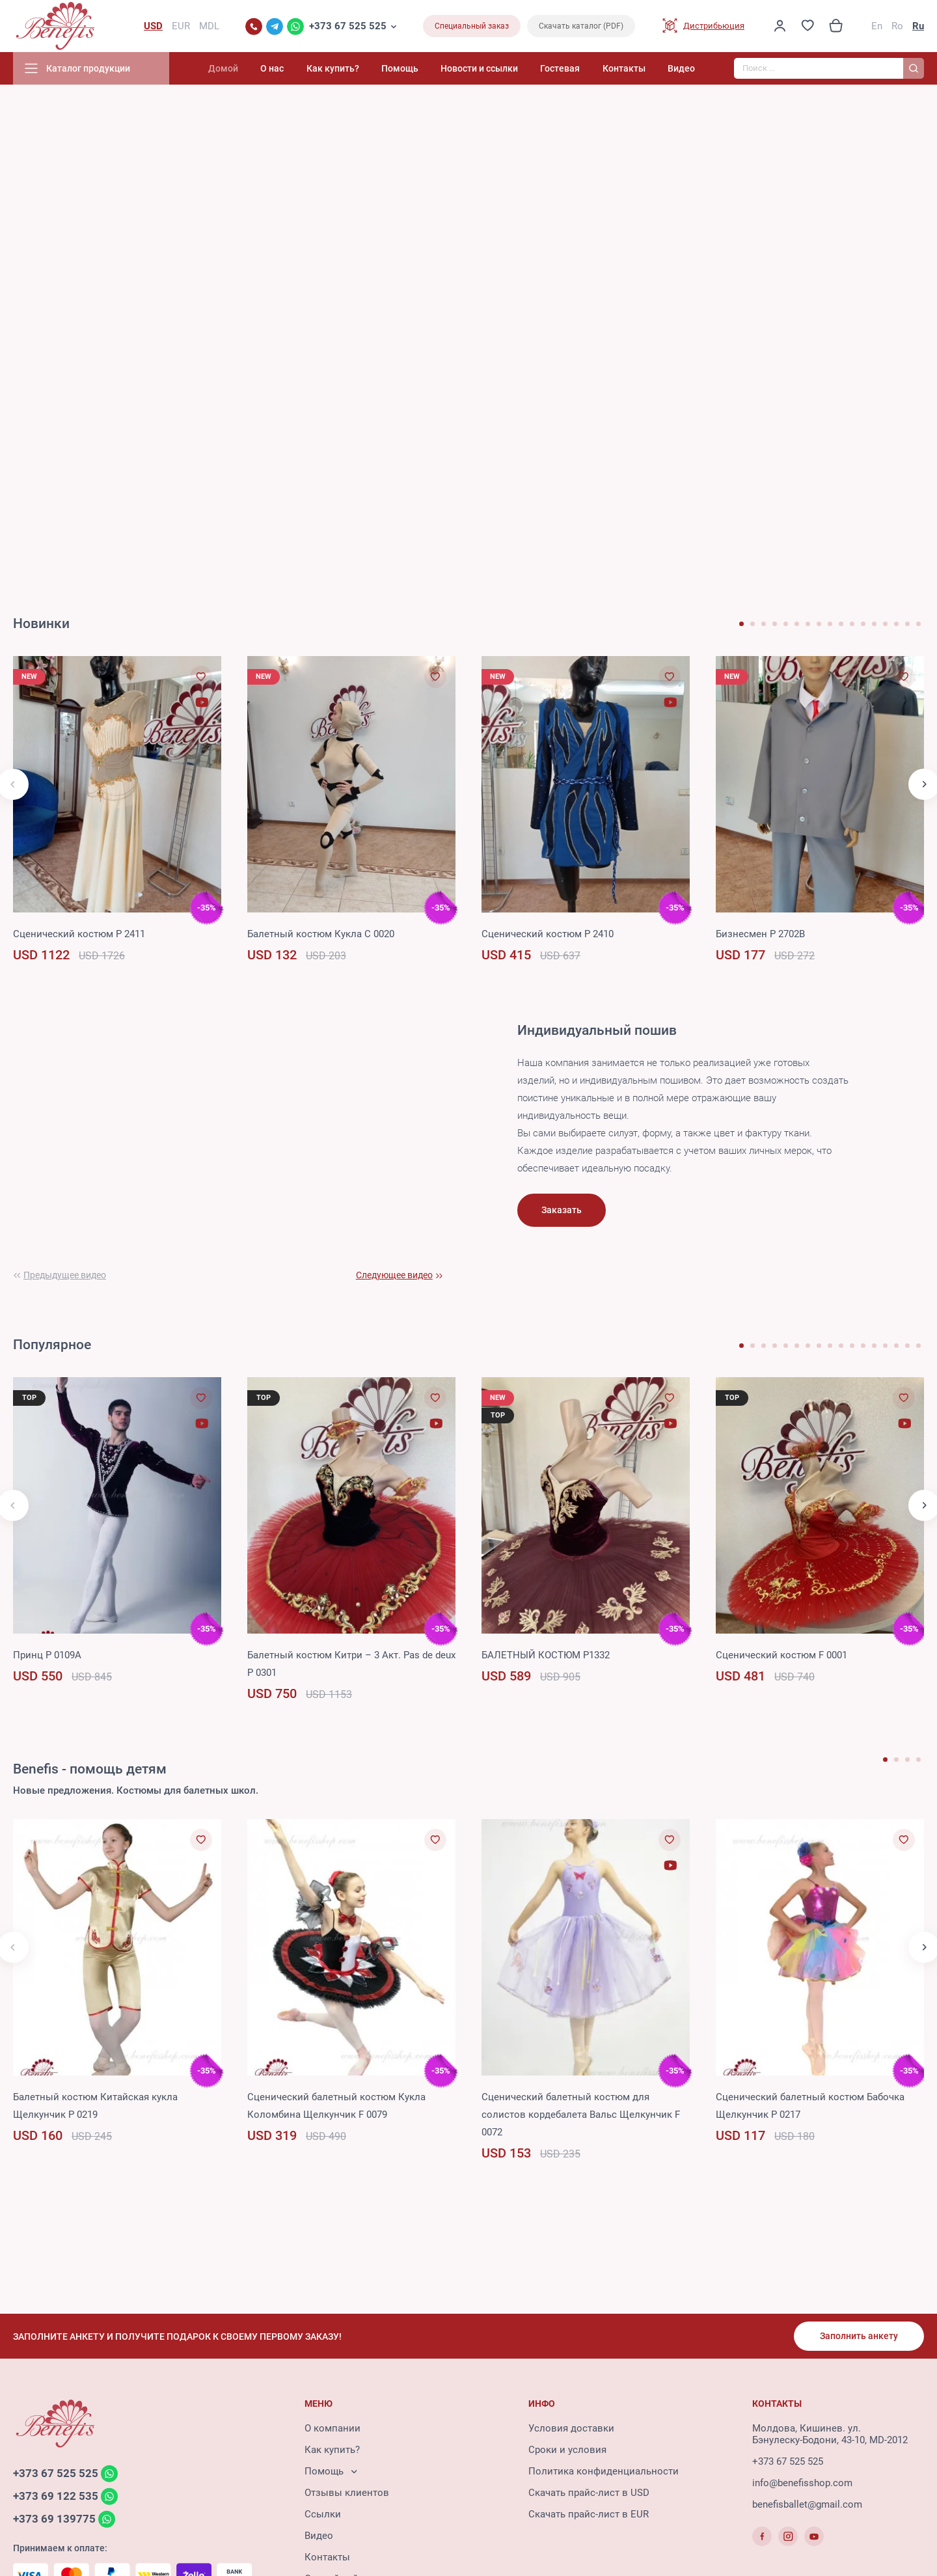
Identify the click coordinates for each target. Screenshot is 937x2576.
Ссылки (323, 2514)
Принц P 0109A (47, 1655)
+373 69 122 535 (55, 2495)
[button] (741, 624)
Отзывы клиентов (347, 2493)
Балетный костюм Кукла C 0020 (320, 934)
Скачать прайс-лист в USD (588, 2493)
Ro (897, 26)
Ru (918, 26)
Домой (223, 68)
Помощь (399, 68)
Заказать (561, 1210)
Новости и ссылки (479, 68)
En (876, 26)
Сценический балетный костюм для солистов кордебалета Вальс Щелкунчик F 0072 (581, 2114)
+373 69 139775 (54, 2518)
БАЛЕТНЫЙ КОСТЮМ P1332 (546, 1655)
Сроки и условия (567, 2450)
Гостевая (560, 68)
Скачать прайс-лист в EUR (588, 2514)
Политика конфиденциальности (603, 2471)
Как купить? (332, 68)
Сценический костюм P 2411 (79, 934)
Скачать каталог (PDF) (581, 26)
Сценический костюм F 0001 (781, 1655)
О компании (332, 2428)
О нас (272, 68)
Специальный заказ (472, 26)
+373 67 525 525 (348, 26)
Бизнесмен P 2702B (760, 934)
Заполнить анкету (859, 2336)
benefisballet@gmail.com (807, 2504)
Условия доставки (571, 2428)
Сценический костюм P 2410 (548, 934)
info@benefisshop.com (802, 2483)
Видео (681, 68)
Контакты (624, 68)
